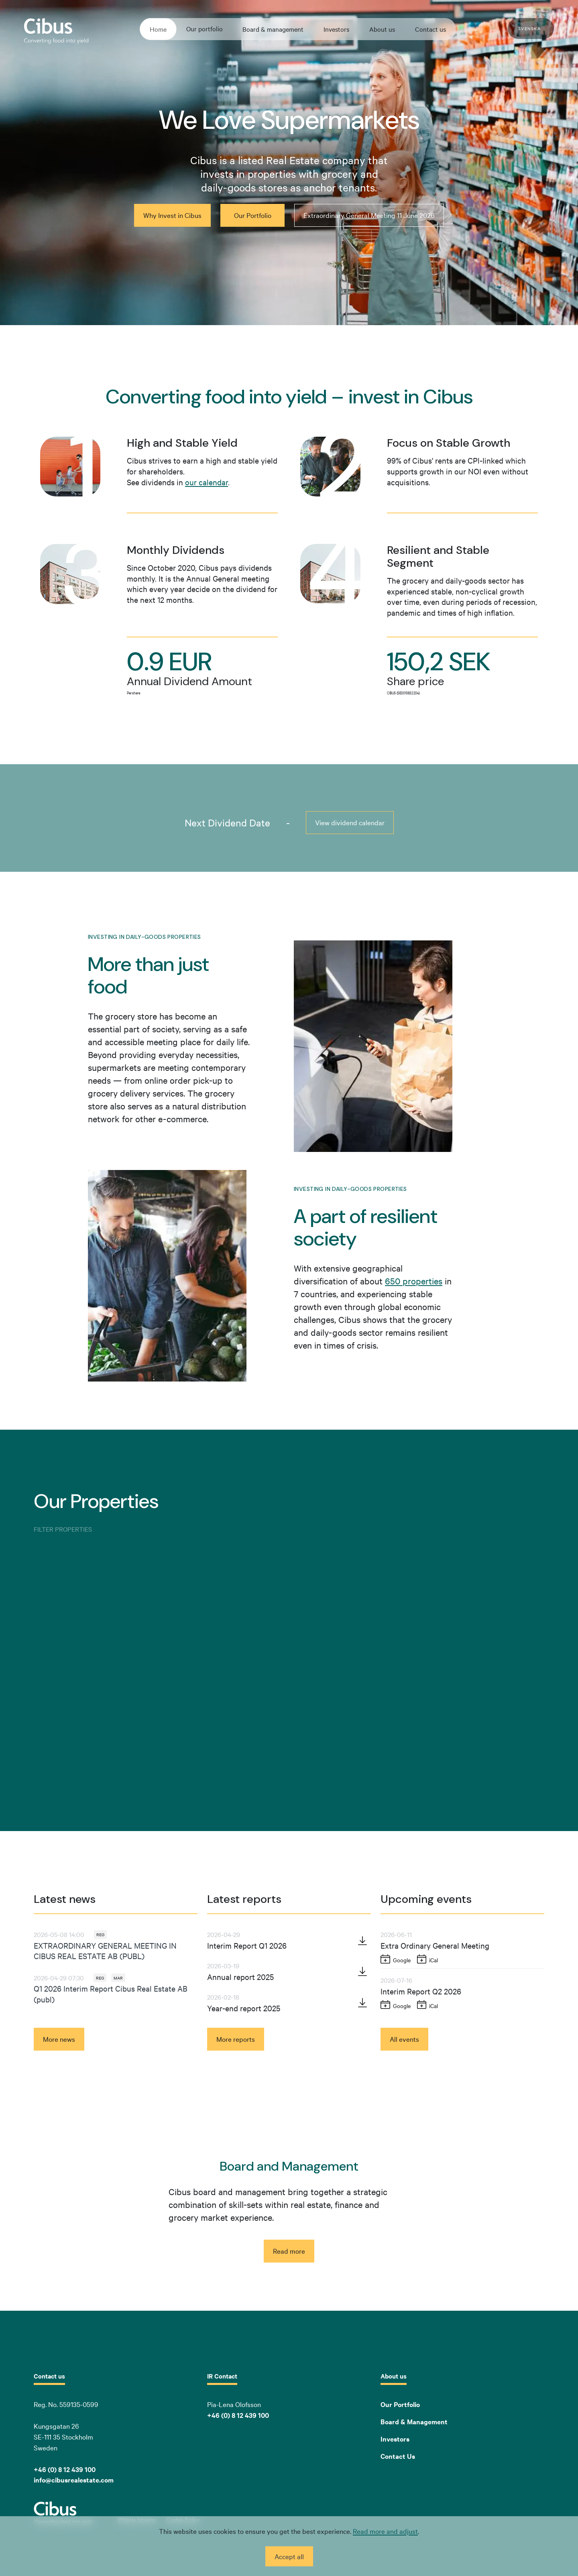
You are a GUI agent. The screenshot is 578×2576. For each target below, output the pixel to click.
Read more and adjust (385, 2530)
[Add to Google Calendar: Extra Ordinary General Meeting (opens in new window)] (396, 1959)
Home (158, 28)
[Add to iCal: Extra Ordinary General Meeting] (427, 1959)
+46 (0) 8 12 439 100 (238, 2415)
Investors (336, 28)
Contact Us (398, 2456)
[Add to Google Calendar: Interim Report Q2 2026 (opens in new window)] (396, 2005)
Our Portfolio (400, 2404)
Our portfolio (204, 28)
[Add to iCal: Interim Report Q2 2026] (427, 2005)
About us (382, 28)
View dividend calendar (350, 822)
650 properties (413, 1280)
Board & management (272, 28)
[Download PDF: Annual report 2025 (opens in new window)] (362, 1971)
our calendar (206, 482)
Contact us (430, 28)
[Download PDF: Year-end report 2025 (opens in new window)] (362, 2002)
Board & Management (414, 2421)
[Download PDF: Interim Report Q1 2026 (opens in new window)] (362, 1940)
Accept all (289, 2556)
